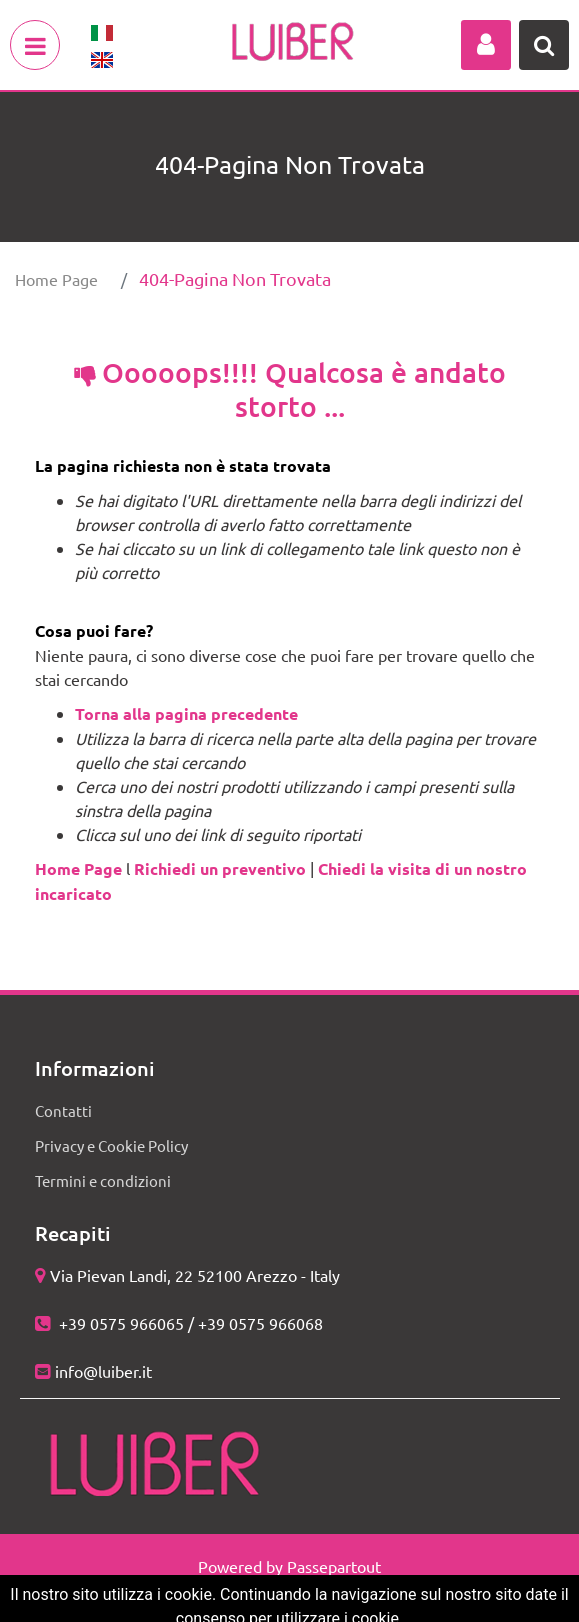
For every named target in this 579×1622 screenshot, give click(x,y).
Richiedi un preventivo (220, 868)
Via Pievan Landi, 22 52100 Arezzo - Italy (195, 1275)
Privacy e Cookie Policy (111, 1145)
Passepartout (334, 1566)
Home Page (56, 279)
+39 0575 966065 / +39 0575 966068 (189, 1323)
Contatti (63, 1110)
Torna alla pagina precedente (186, 713)
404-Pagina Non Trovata (235, 278)
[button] (486, 45)
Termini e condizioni (103, 1180)
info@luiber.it (103, 1371)
